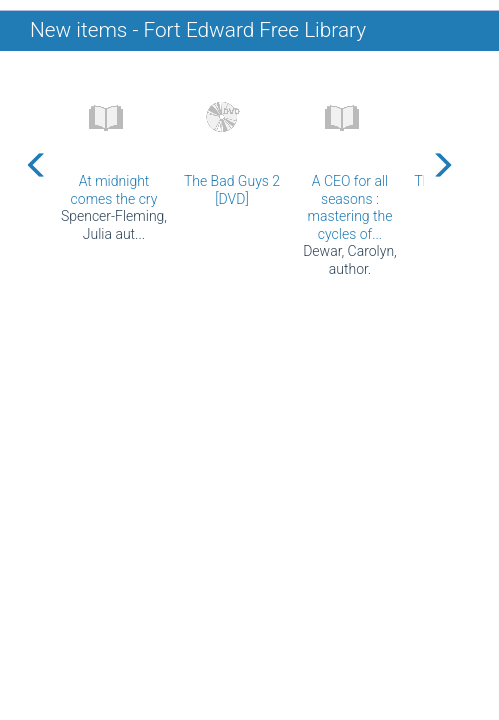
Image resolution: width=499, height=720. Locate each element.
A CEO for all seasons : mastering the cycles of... (350, 207)
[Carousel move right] (442, 165)
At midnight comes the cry (114, 190)
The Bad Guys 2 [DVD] (232, 190)
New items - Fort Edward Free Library (198, 30)
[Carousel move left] (37, 165)
